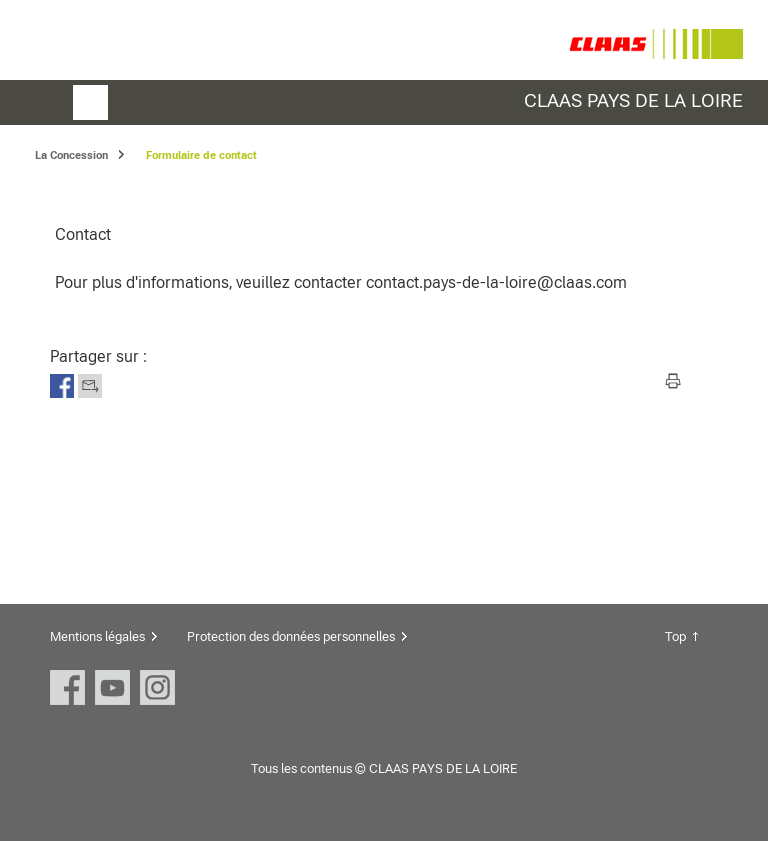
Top (675, 636)
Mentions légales (97, 636)
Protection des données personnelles (291, 636)
